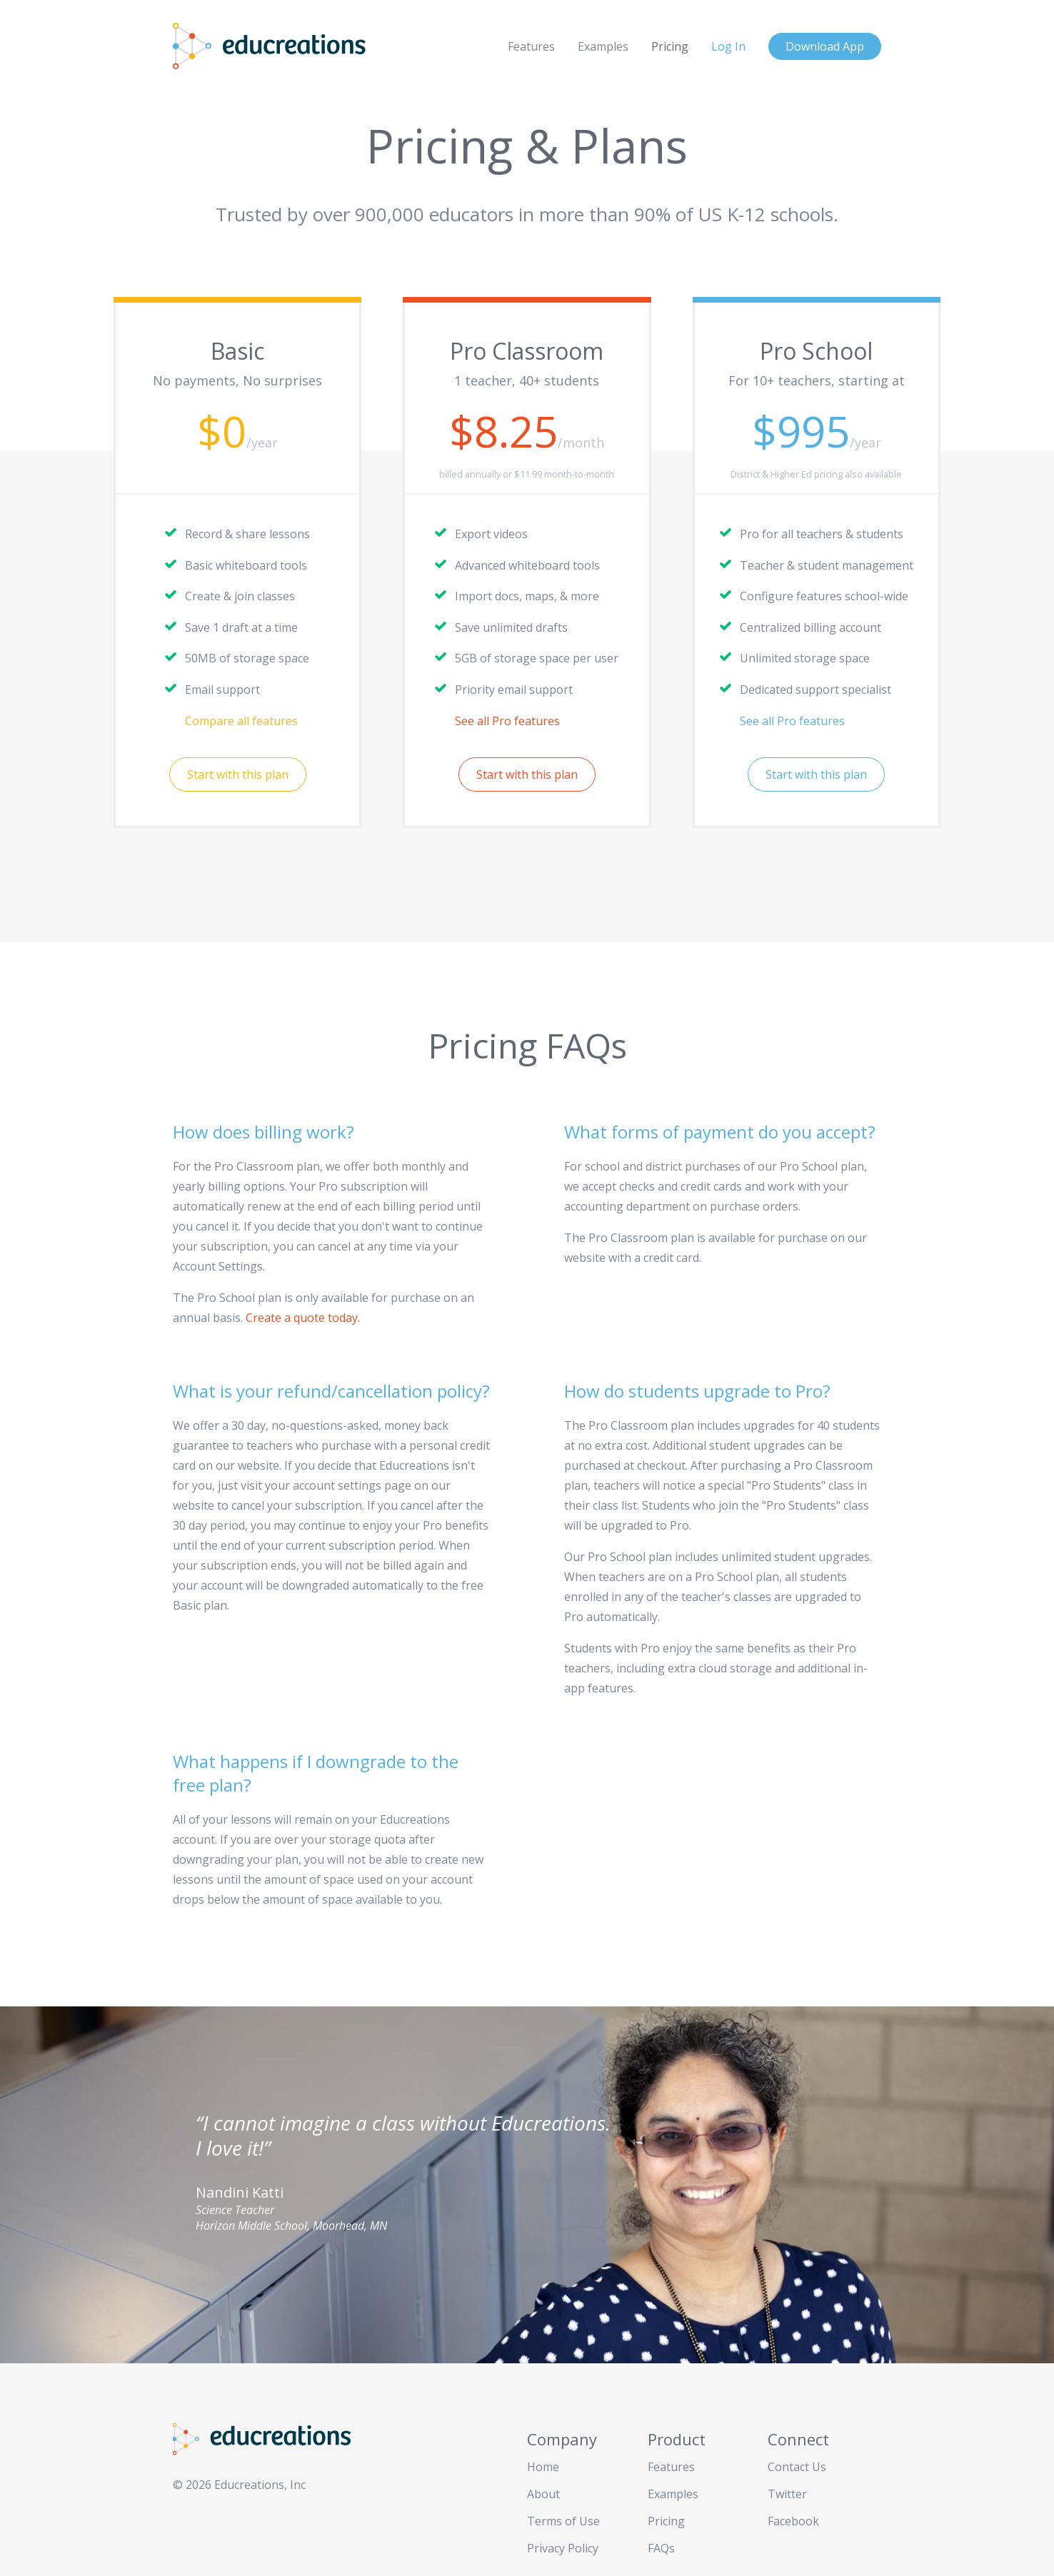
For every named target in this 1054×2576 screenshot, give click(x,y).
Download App (825, 46)
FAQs (661, 2548)
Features (531, 46)
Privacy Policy (562, 2548)
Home (543, 2467)
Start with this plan (237, 774)
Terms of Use (563, 2521)
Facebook (793, 2521)
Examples (603, 46)
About (543, 2494)
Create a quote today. (303, 1317)
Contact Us (797, 2467)
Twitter (787, 2494)
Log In (728, 46)
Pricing (669, 46)
